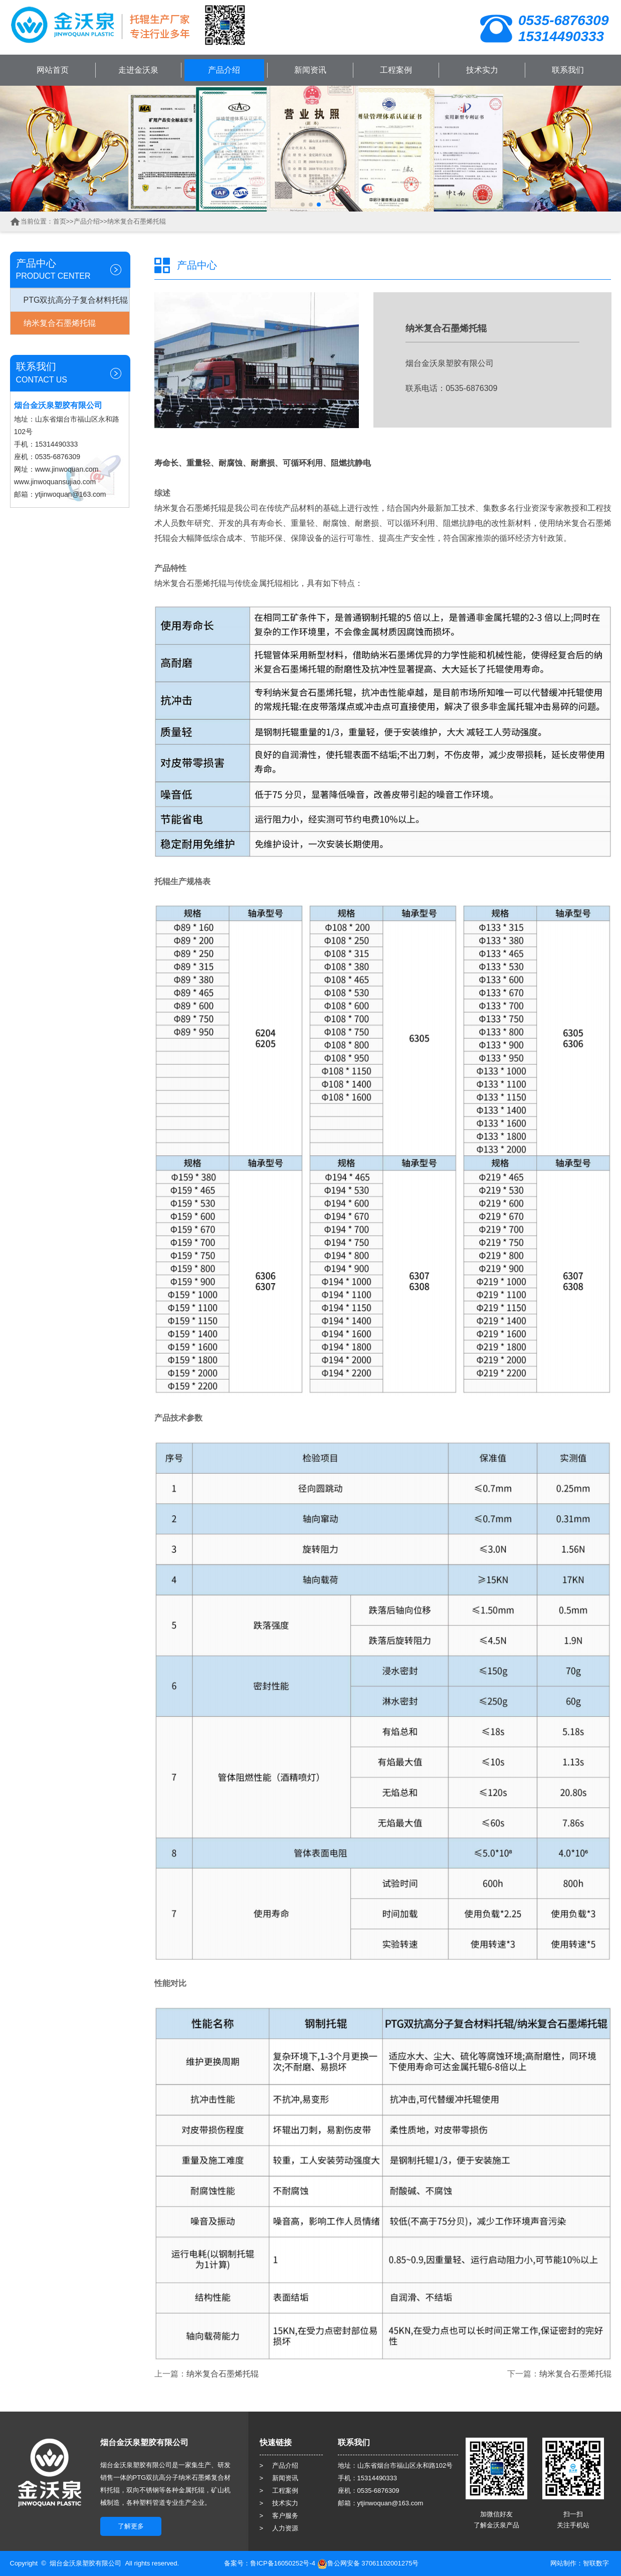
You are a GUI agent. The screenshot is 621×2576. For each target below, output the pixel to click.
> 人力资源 (279, 2528)
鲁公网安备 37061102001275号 (368, 2563)
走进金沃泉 (138, 70)
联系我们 (568, 70)
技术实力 (482, 70)
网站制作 (563, 2563)
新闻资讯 (310, 70)
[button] (303, 205)
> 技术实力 (279, 2503)
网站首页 (53, 70)
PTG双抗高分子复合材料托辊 (76, 300)
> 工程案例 (279, 2490)
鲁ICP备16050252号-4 (282, 2563)
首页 (59, 221)
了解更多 (131, 2526)
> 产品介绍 (279, 2465)
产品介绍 (224, 70)
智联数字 (596, 2563)
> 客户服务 (279, 2515)
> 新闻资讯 (279, 2478)
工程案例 (396, 70)
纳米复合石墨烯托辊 (136, 221)
